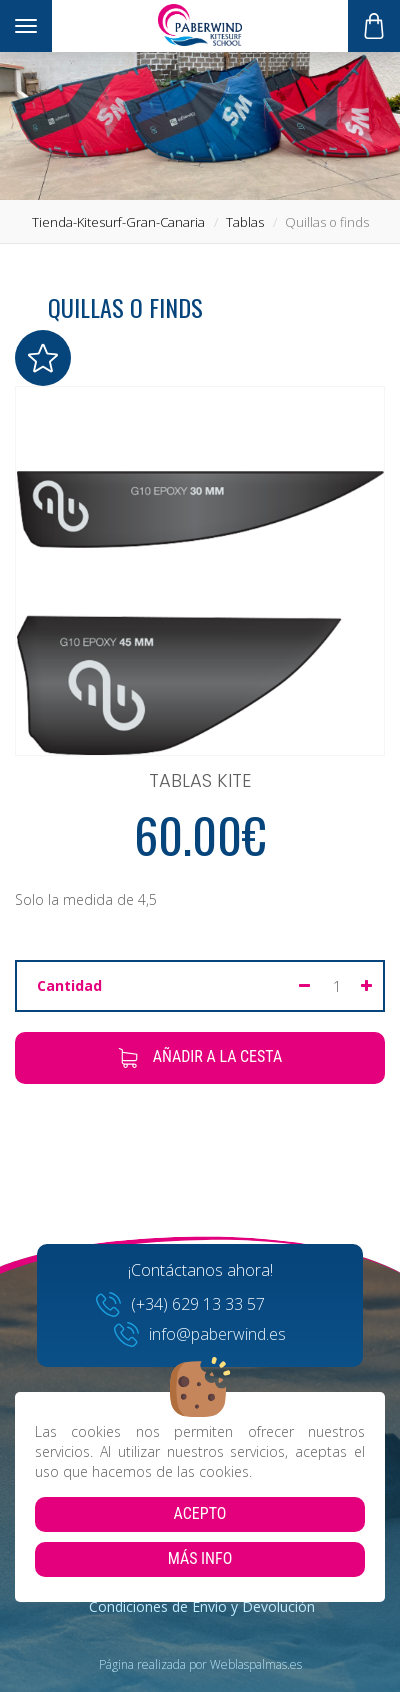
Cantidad (69, 985)
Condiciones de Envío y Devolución (202, 1606)
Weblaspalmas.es (256, 1664)
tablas (245, 222)
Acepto (200, 1513)
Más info (200, 1558)
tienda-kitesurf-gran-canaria (118, 222)
